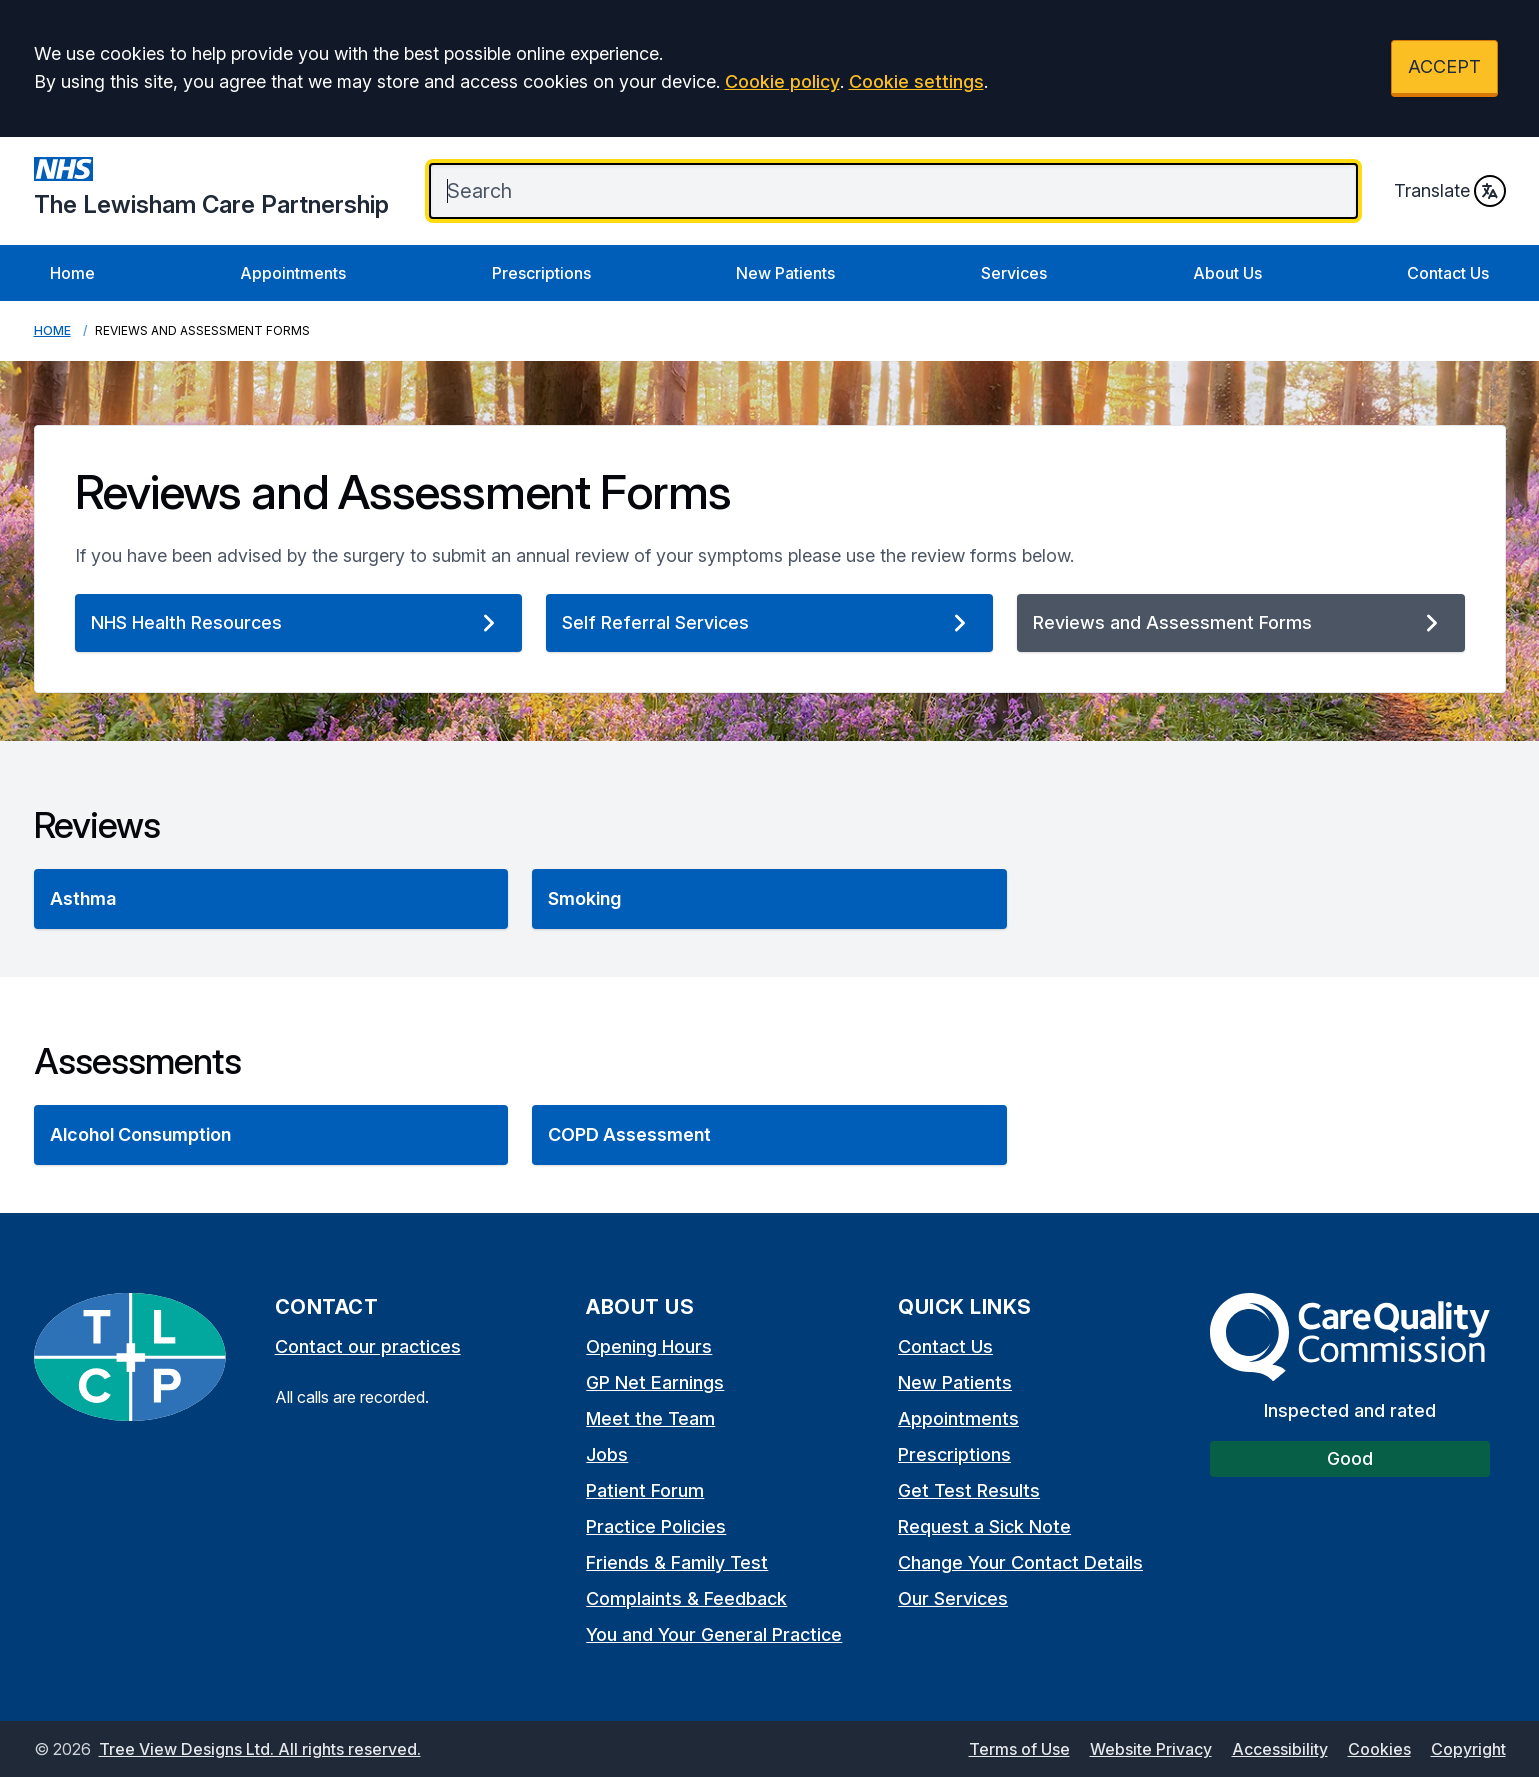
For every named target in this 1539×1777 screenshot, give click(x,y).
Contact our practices (368, 1346)
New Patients (785, 273)
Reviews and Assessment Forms (1240, 623)
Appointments (293, 273)
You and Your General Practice (714, 1634)
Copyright (1468, 1749)
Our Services (953, 1598)
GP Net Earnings (655, 1382)
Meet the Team (650, 1418)
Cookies (1379, 1749)
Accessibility (1280, 1749)
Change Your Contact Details (1020, 1562)
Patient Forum (645, 1490)
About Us (1227, 273)
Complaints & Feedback (686, 1598)
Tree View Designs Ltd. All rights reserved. (260, 1749)
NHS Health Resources (298, 623)
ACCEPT (1444, 66)
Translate (1450, 191)
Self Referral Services (769, 623)
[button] (271, 899)
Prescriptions (541, 273)
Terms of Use (1019, 1749)
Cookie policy (782, 81)
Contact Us (1448, 273)
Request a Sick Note (984, 1526)
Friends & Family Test (677, 1562)
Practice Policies (656, 1526)
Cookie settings (916, 81)
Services (1014, 273)
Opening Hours (649, 1346)
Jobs (607, 1454)
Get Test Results (969, 1490)
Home (72, 273)
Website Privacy (1151, 1749)
